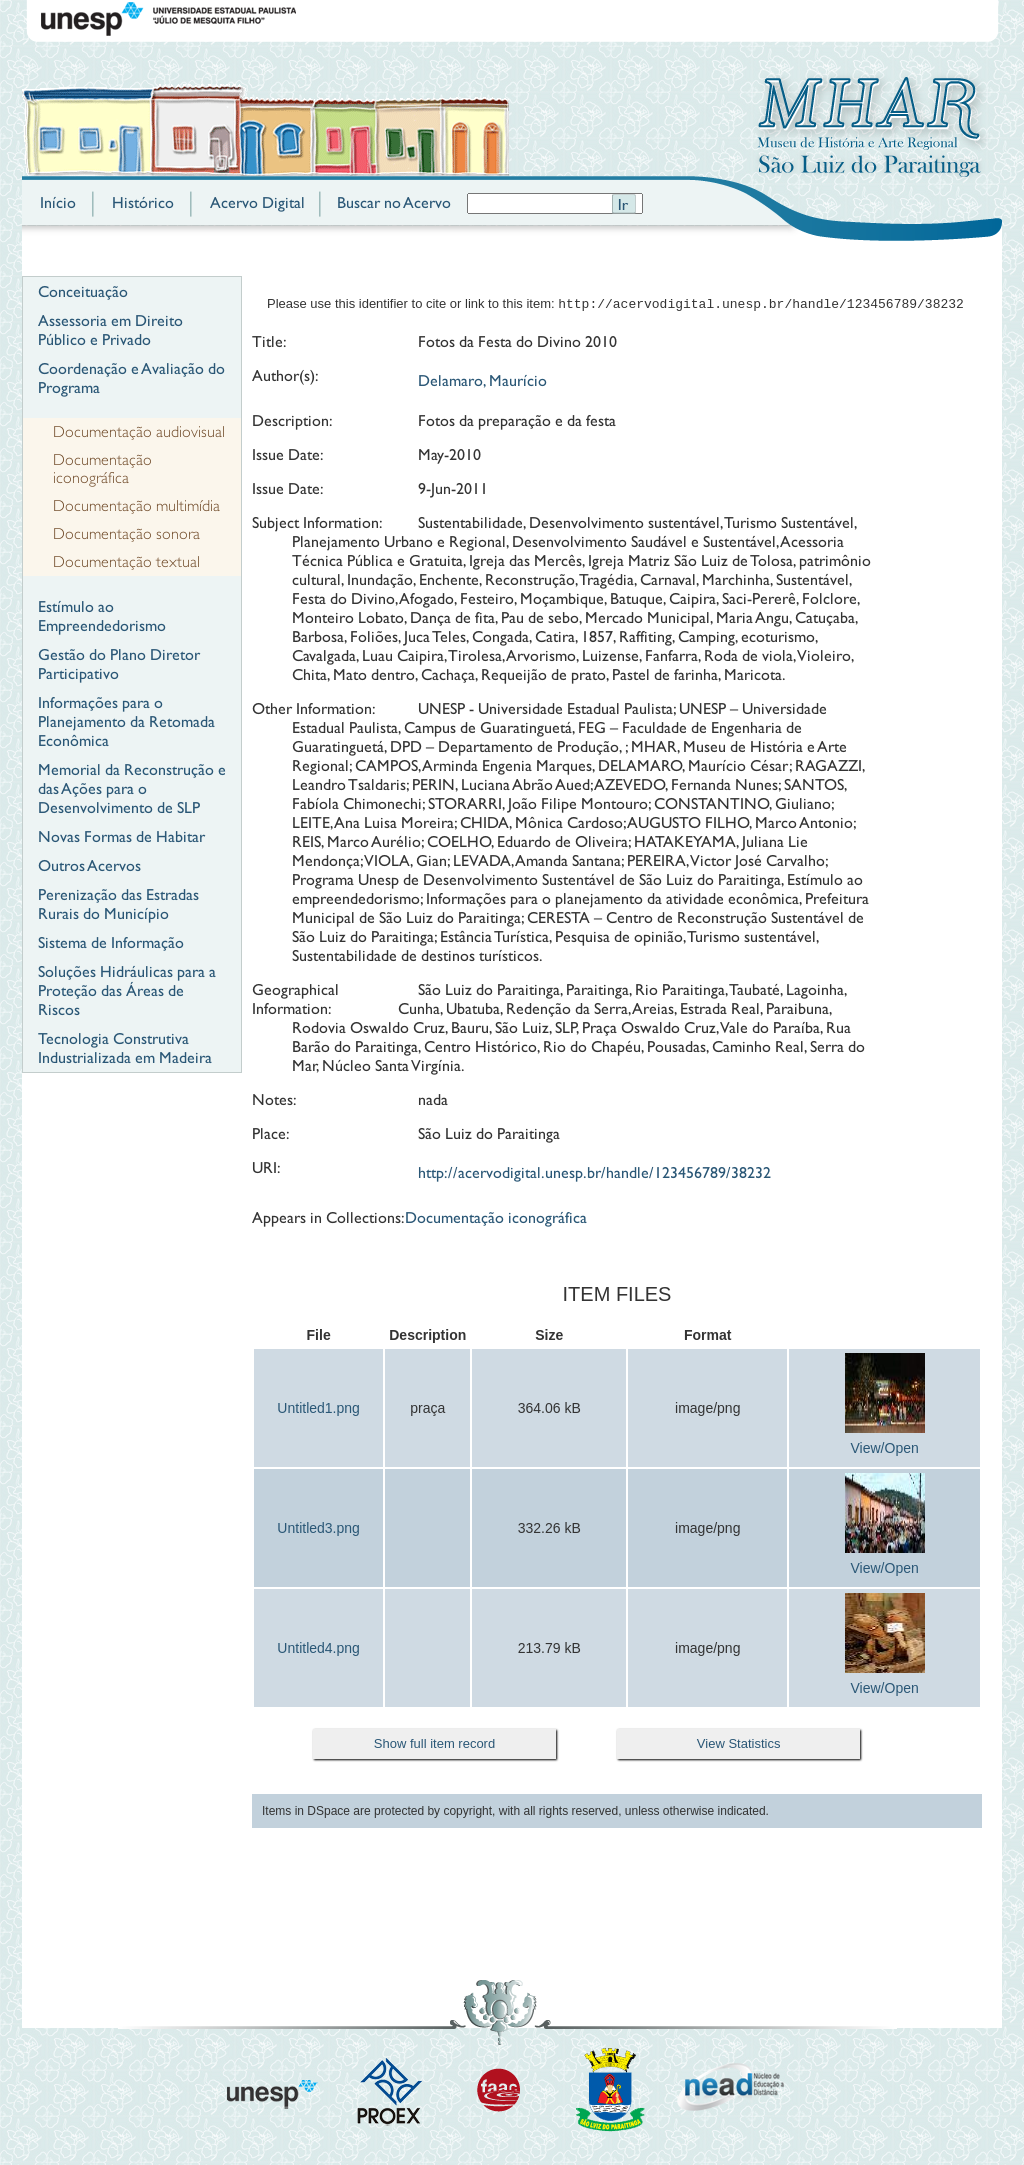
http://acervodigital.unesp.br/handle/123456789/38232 (594, 1174)
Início (58, 202)
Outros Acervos (89, 865)
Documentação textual (126, 562)
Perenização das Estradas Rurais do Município (118, 904)
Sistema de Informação (111, 942)
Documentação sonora (126, 534)
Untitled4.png (318, 1650)
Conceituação (83, 291)
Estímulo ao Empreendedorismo (102, 616)
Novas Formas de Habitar (121, 836)
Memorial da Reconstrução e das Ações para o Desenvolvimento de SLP (132, 788)
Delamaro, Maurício (482, 382)
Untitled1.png (318, 1410)
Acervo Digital (257, 202)
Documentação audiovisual (139, 432)
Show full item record (434, 1745)
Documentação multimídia (136, 506)
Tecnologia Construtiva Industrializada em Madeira (125, 1048)
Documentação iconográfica (102, 469)
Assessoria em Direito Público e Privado (110, 330)
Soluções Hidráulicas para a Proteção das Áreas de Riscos (127, 990)
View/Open (885, 1450)
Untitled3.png (318, 1530)
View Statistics (739, 1745)
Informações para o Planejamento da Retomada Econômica (126, 721)
